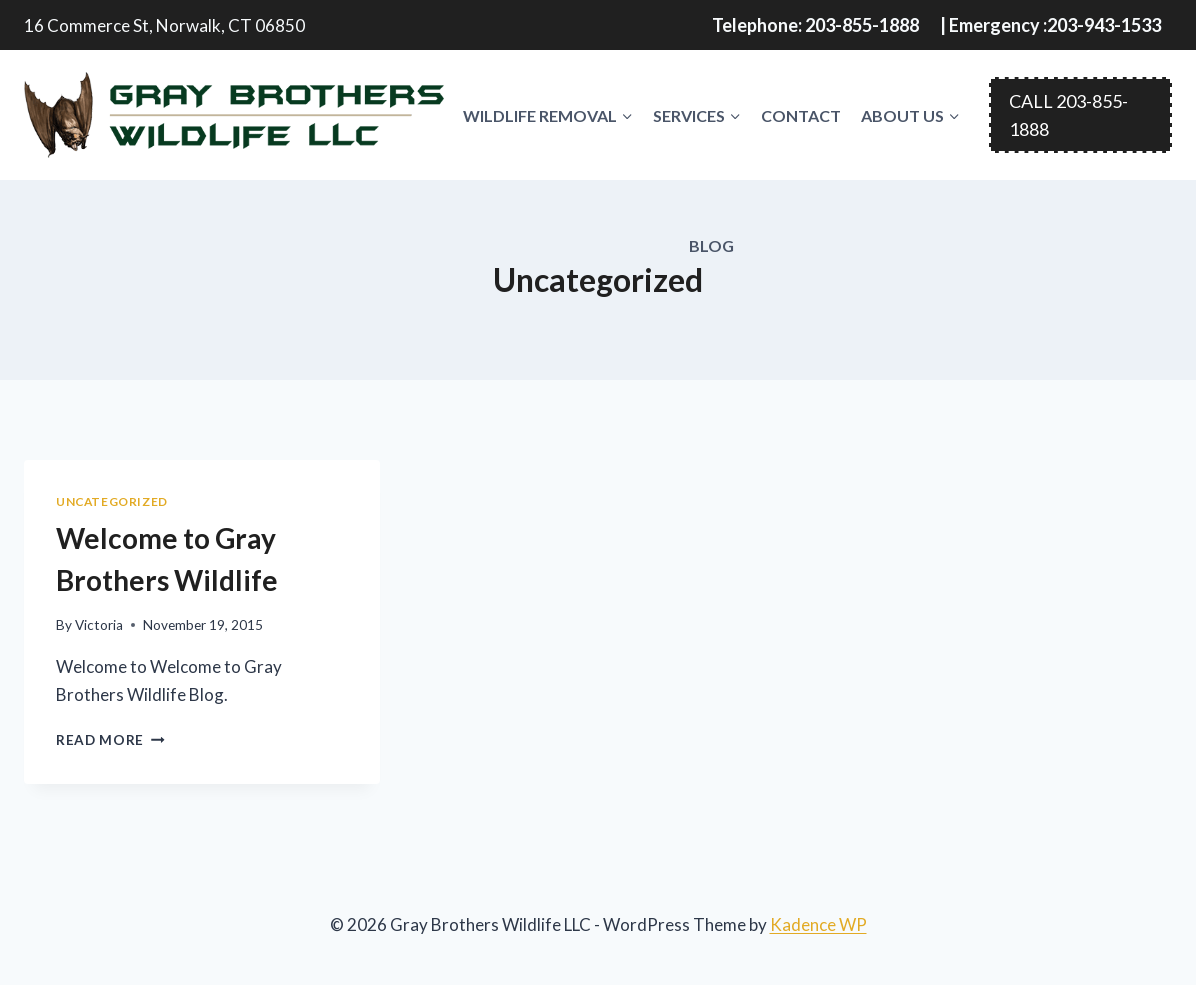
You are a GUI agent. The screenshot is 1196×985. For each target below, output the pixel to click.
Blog (711, 245)
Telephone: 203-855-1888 (815, 25)
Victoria (99, 625)
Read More (110, 740)
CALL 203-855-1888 (1068, 115)
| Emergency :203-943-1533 (1050, 25)
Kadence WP (818, 924)
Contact (801, 115)
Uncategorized (112, 501)
